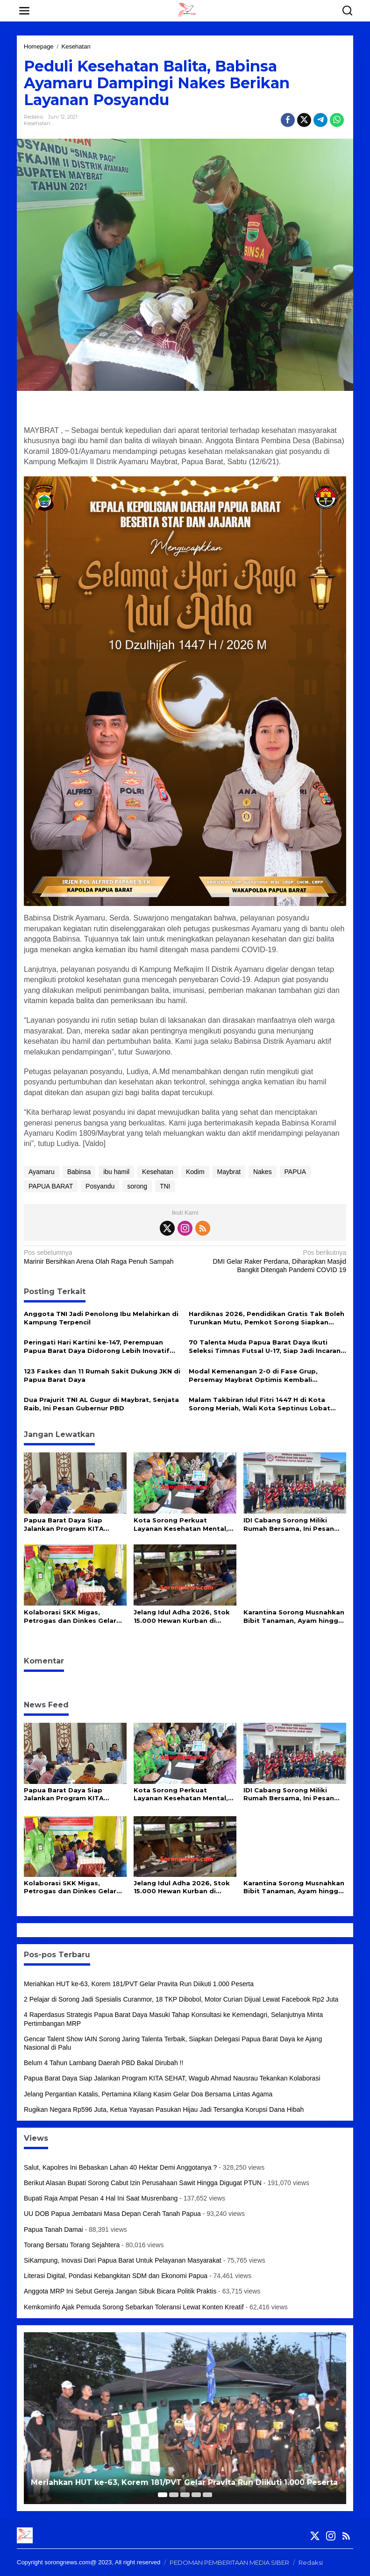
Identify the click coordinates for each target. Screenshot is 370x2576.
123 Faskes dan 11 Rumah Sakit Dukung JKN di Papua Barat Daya (102, 1375)
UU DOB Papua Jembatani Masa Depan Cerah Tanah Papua (112, 2213)
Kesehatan (37, 123)
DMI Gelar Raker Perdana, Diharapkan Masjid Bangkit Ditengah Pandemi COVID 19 (269, 1260)
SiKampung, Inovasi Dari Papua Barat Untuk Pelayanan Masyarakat (122, 2260)
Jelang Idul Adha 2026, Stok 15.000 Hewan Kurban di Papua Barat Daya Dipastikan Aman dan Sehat (184, 1616)
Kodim (195, 1171)
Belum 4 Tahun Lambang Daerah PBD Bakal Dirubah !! (104, 2062)
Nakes (262, 1171)
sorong (137, 1186)
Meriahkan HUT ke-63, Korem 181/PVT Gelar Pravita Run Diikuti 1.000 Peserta (139, 1984)
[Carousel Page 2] (173, 2494)
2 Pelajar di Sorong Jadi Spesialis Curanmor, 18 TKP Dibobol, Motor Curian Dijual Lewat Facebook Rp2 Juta (181, 1999)
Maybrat (229, 1171)
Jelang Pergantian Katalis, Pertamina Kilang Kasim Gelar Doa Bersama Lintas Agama (148, 2094)
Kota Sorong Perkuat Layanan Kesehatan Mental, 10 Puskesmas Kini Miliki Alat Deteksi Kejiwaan (183, 1524)
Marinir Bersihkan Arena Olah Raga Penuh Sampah (101, 1256)
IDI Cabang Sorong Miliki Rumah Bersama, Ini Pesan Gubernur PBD (288, 1524)
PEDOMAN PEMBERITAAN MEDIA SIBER (229, 2562)
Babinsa (79, 1171)
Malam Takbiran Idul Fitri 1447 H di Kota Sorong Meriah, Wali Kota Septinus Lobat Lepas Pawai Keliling (259, 1404)
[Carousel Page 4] (196, 2494)
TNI (165, 1186)
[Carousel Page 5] (207, 2494)
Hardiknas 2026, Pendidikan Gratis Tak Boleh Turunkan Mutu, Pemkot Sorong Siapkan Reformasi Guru (266, 1318)
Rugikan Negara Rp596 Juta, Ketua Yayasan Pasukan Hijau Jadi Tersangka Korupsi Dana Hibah (164, 2109)
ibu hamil (116, 1171)
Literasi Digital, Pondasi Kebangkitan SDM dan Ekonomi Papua (115, 2275)
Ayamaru (41, 1171)
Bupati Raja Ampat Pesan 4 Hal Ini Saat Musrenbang (101, 2198)
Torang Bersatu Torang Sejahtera (72, 2245)
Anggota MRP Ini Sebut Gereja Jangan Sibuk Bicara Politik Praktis (120, 2291)
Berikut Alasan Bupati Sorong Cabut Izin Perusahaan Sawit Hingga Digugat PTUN (143, 2183)
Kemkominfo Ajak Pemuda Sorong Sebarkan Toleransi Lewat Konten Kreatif (134, 2307)
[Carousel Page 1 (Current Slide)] (162, 2494)
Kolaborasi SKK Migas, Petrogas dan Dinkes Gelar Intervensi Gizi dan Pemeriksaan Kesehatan (70, 1616)
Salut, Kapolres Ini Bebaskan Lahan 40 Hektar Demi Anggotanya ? (120, 2167)
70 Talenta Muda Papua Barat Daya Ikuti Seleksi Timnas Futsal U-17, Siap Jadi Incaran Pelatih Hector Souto (265, 1346)
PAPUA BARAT (50, 1186)
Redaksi (311, 2562)
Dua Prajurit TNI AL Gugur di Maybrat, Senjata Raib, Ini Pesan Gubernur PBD (101, 1404)
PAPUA (295, 1171)
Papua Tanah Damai (53, 2229)
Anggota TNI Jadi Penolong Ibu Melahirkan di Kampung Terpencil (101, 1318)
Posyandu (99, 1186)
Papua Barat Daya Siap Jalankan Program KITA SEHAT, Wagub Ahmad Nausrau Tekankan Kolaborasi (75, 1524)
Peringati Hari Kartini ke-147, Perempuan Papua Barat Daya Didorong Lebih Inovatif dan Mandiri (97, 1346)
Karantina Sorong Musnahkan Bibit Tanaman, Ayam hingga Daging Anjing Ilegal (293, 1616)
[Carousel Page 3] (185, 2494)
